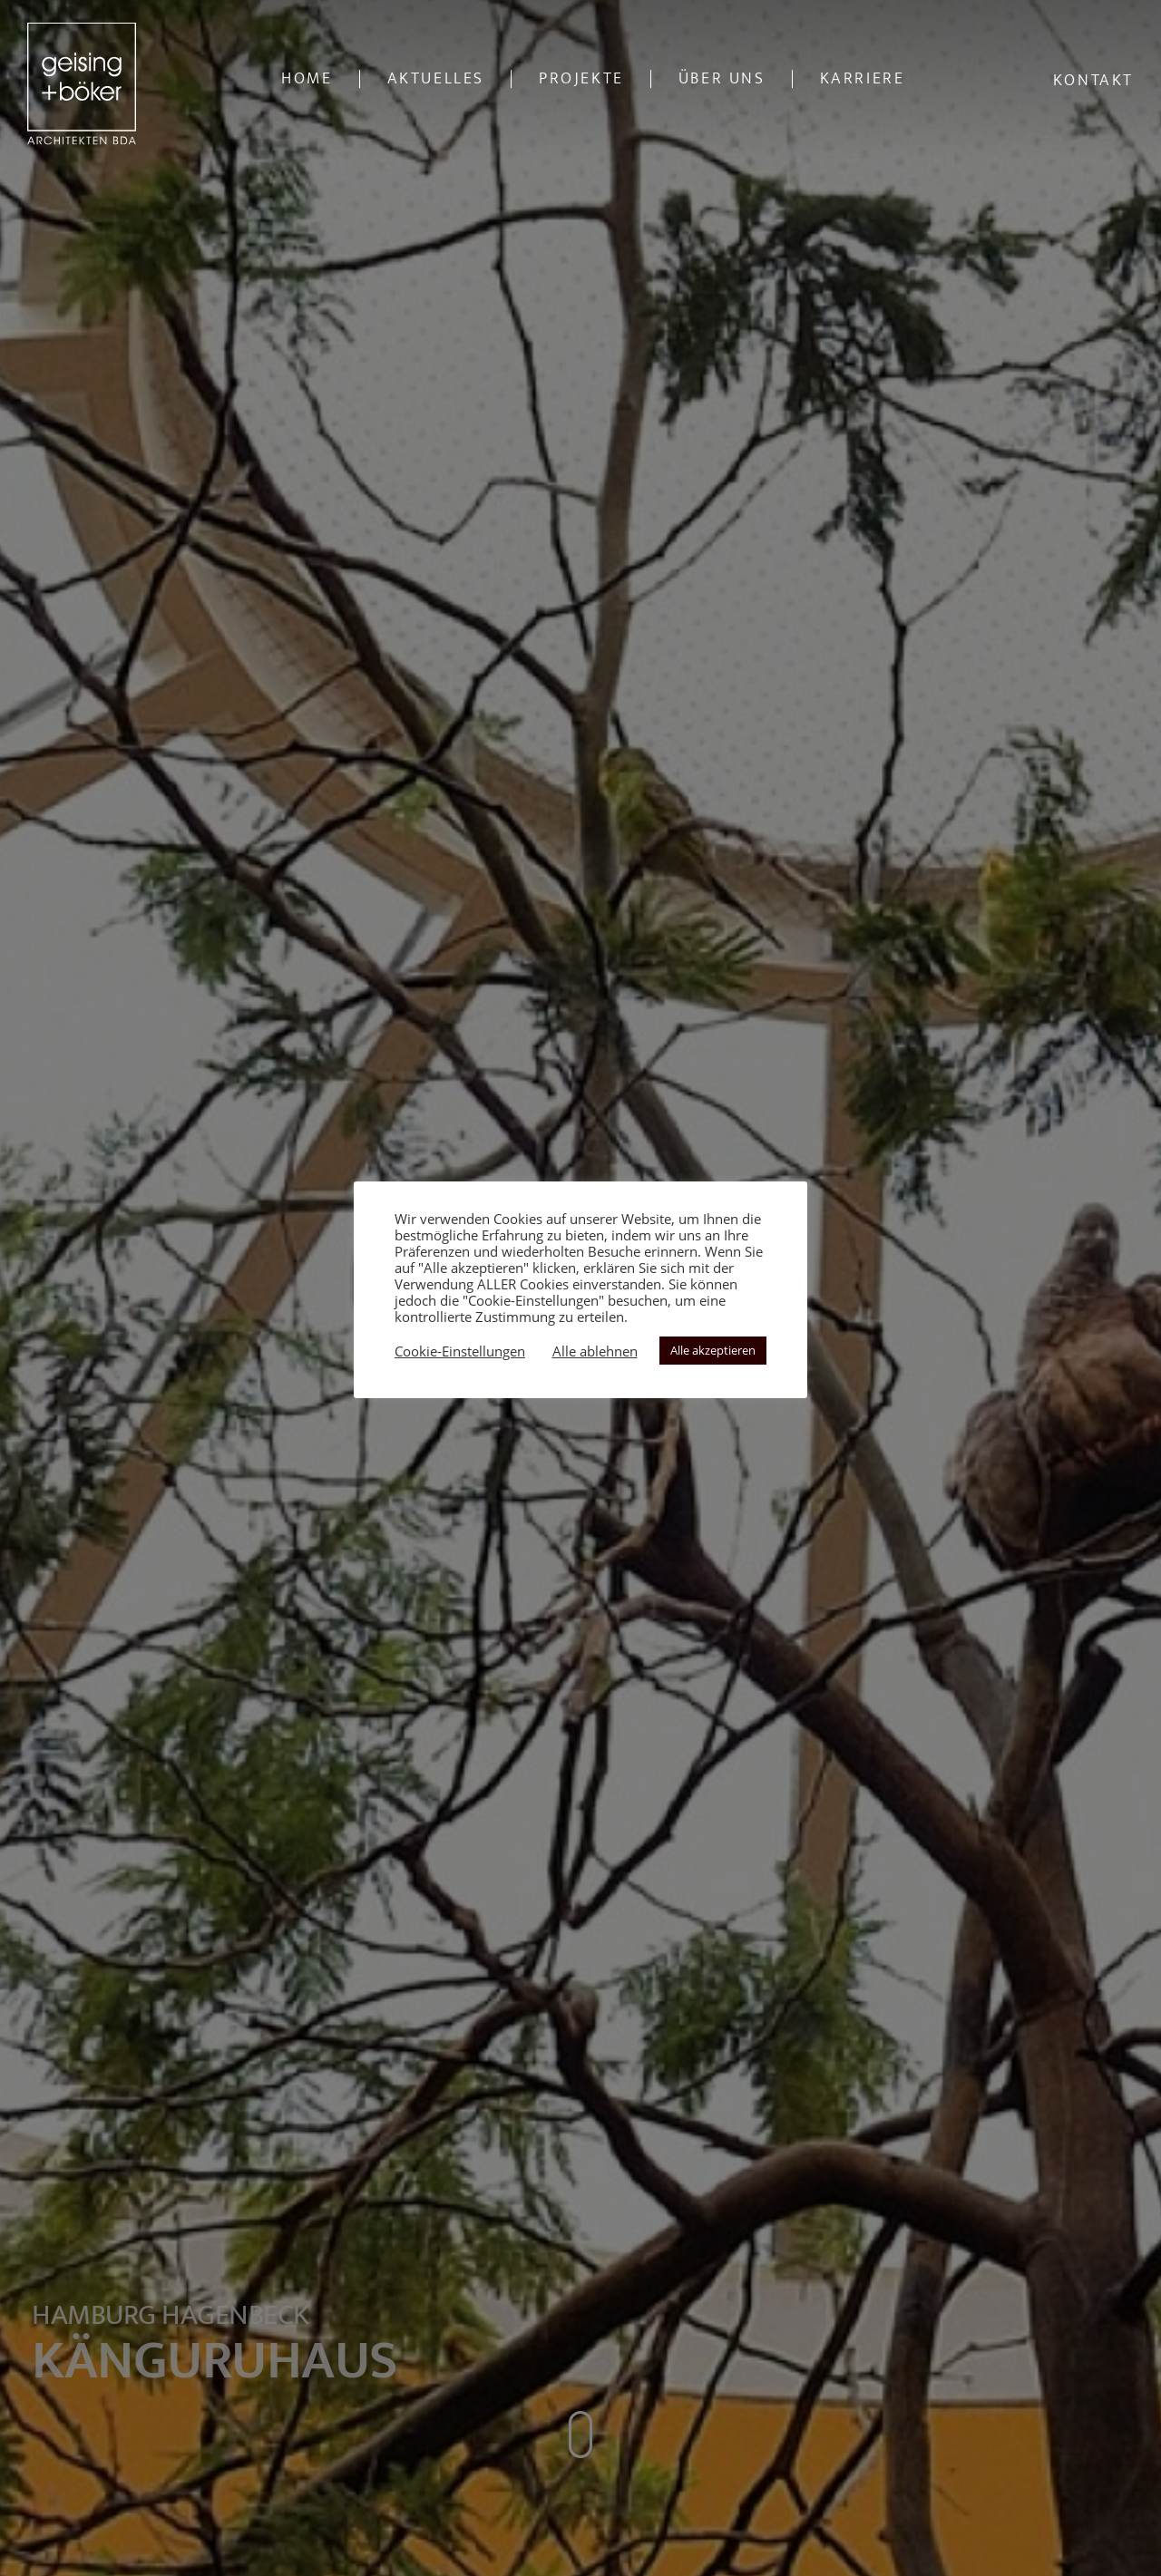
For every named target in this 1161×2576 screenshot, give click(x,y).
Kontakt (1093, 80)
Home (306, 79)
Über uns (722, 79)
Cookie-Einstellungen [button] (460, 1351)
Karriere (862, 79)
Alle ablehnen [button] (595, 1351)
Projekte (581, 79)
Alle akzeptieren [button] (713, 1350)
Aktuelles (435, 79)
